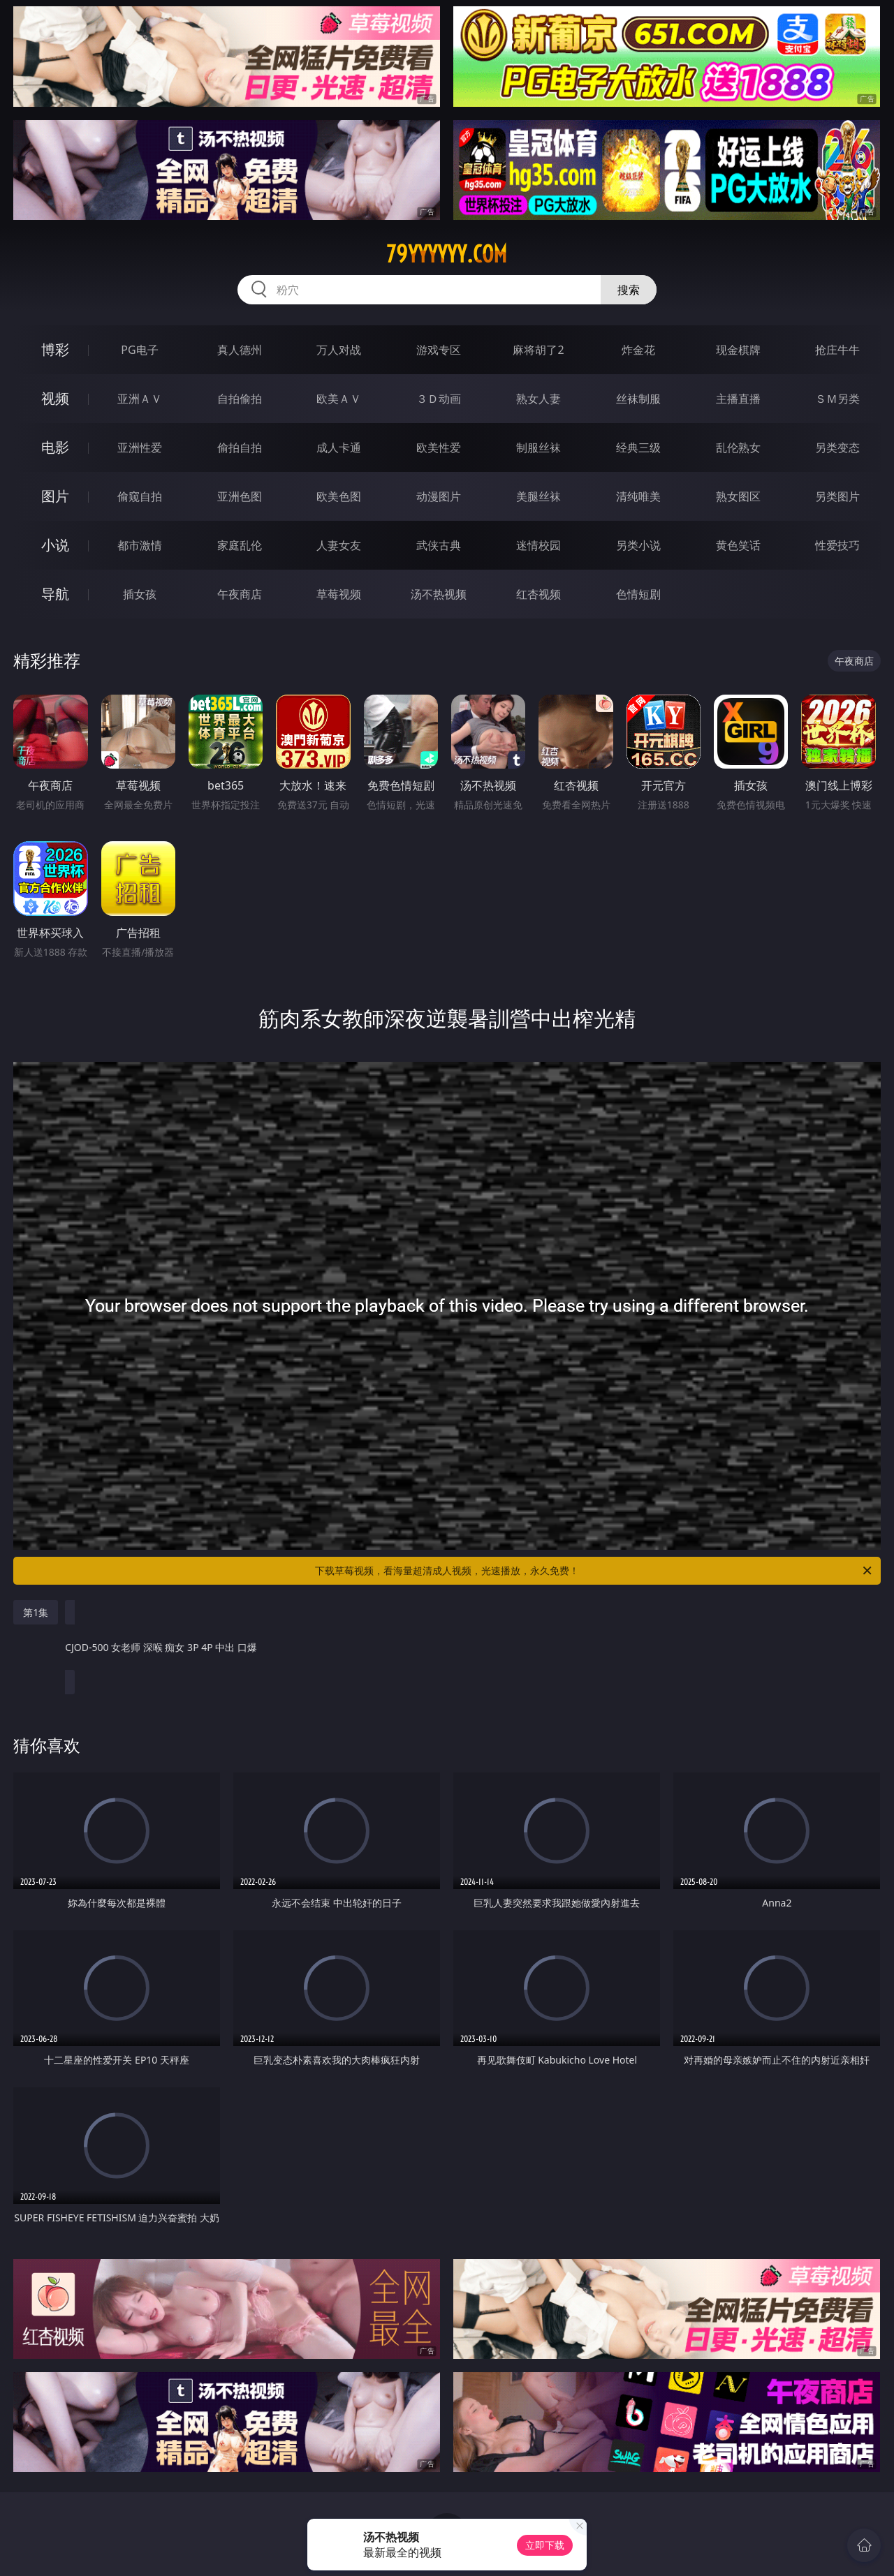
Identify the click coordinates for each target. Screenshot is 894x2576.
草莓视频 (338, 594)
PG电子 (139, 349)
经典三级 (638, 447)
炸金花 (638, 349)
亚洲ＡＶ (139, 398)
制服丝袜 (538, 447)
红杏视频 (538, 594)
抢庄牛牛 (837, 349)
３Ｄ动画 (438, 398)
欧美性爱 (438, 447)
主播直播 (738, 398)
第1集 (35, 1612)
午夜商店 (239, 594)
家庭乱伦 (239, 545)
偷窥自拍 (139, 496)
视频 (55, 398)
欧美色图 (338, 496)
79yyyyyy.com (446, 254)
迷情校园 (538, 545)
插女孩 (139, 594)
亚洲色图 (239, 496)
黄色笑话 (738, 545)
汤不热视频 (439, 594)
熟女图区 (738, 496)
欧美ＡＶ (338, 398)
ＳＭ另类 (837, 398)
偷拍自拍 (239, 447)
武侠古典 (438, 545)
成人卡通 (338, 447)
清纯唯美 (638, 496)
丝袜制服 (638, 398)
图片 (55, 496)
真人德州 (239, 349)
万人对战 (338, 349)
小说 (55, 544)
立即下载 (544, 2545)
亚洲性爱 (139, 447)
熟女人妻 (538, 398)
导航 (55, 593)
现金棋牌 (738, 349)
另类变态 (837, 447)
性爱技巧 (837, 545)
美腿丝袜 (538, 496)
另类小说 (638, 545)
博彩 (55, 349)
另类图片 (837, 496)
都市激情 (139, 545)
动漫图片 (438, 496)
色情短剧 (638, 594)
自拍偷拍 (239, 398)
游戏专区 (438, 349)
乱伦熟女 (738, 447)
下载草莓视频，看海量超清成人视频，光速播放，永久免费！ (594, 1570)
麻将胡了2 (538, 349)
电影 (55, 447)
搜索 (628, 289)
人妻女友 (338, 545)
